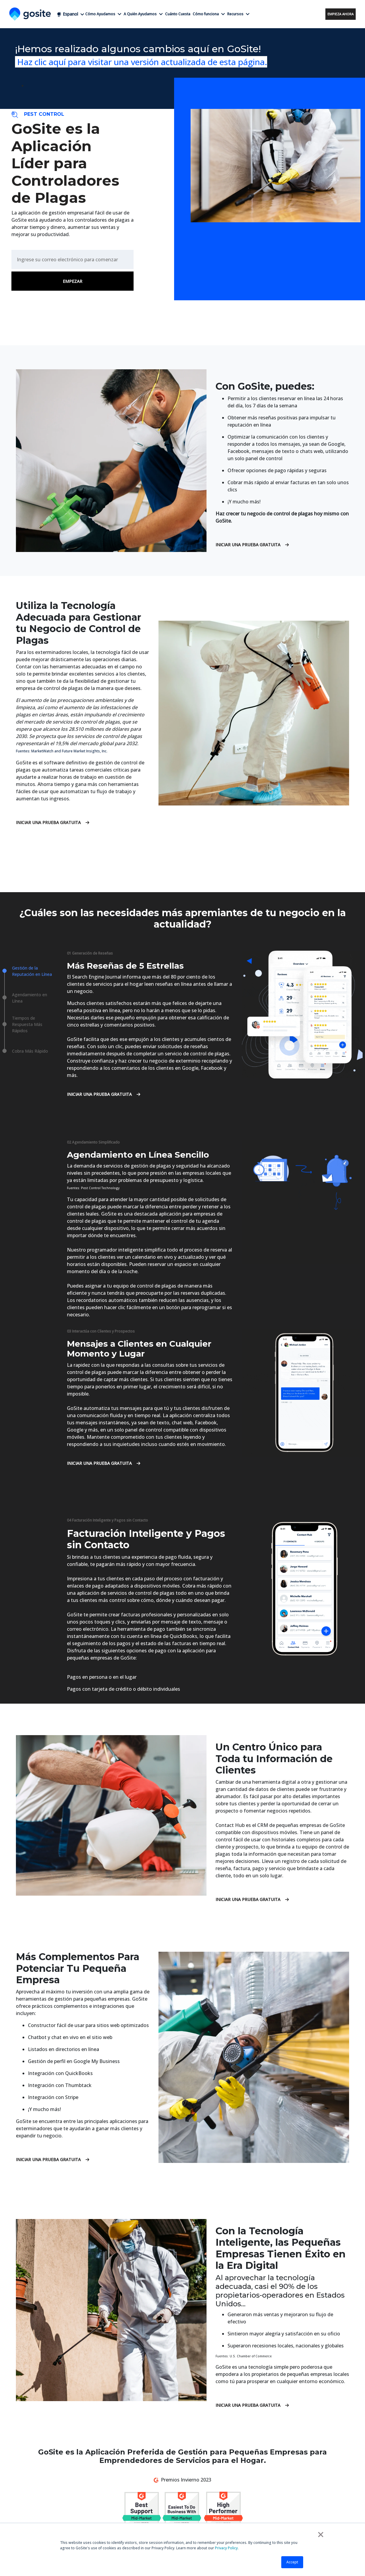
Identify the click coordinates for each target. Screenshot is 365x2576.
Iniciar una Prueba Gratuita (252, 544)
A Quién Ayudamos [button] (143, 13)
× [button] (320, 2534)
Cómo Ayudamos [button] (103, 13)
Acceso (316, 14)
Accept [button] (292, 2562)
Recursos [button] (238, 13)
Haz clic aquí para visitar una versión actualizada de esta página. (141, 61)
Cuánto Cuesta (177, 13)
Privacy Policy (226, 2548)
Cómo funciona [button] (209, 13)
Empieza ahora (340, 14)
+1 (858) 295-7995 (284, 14)
